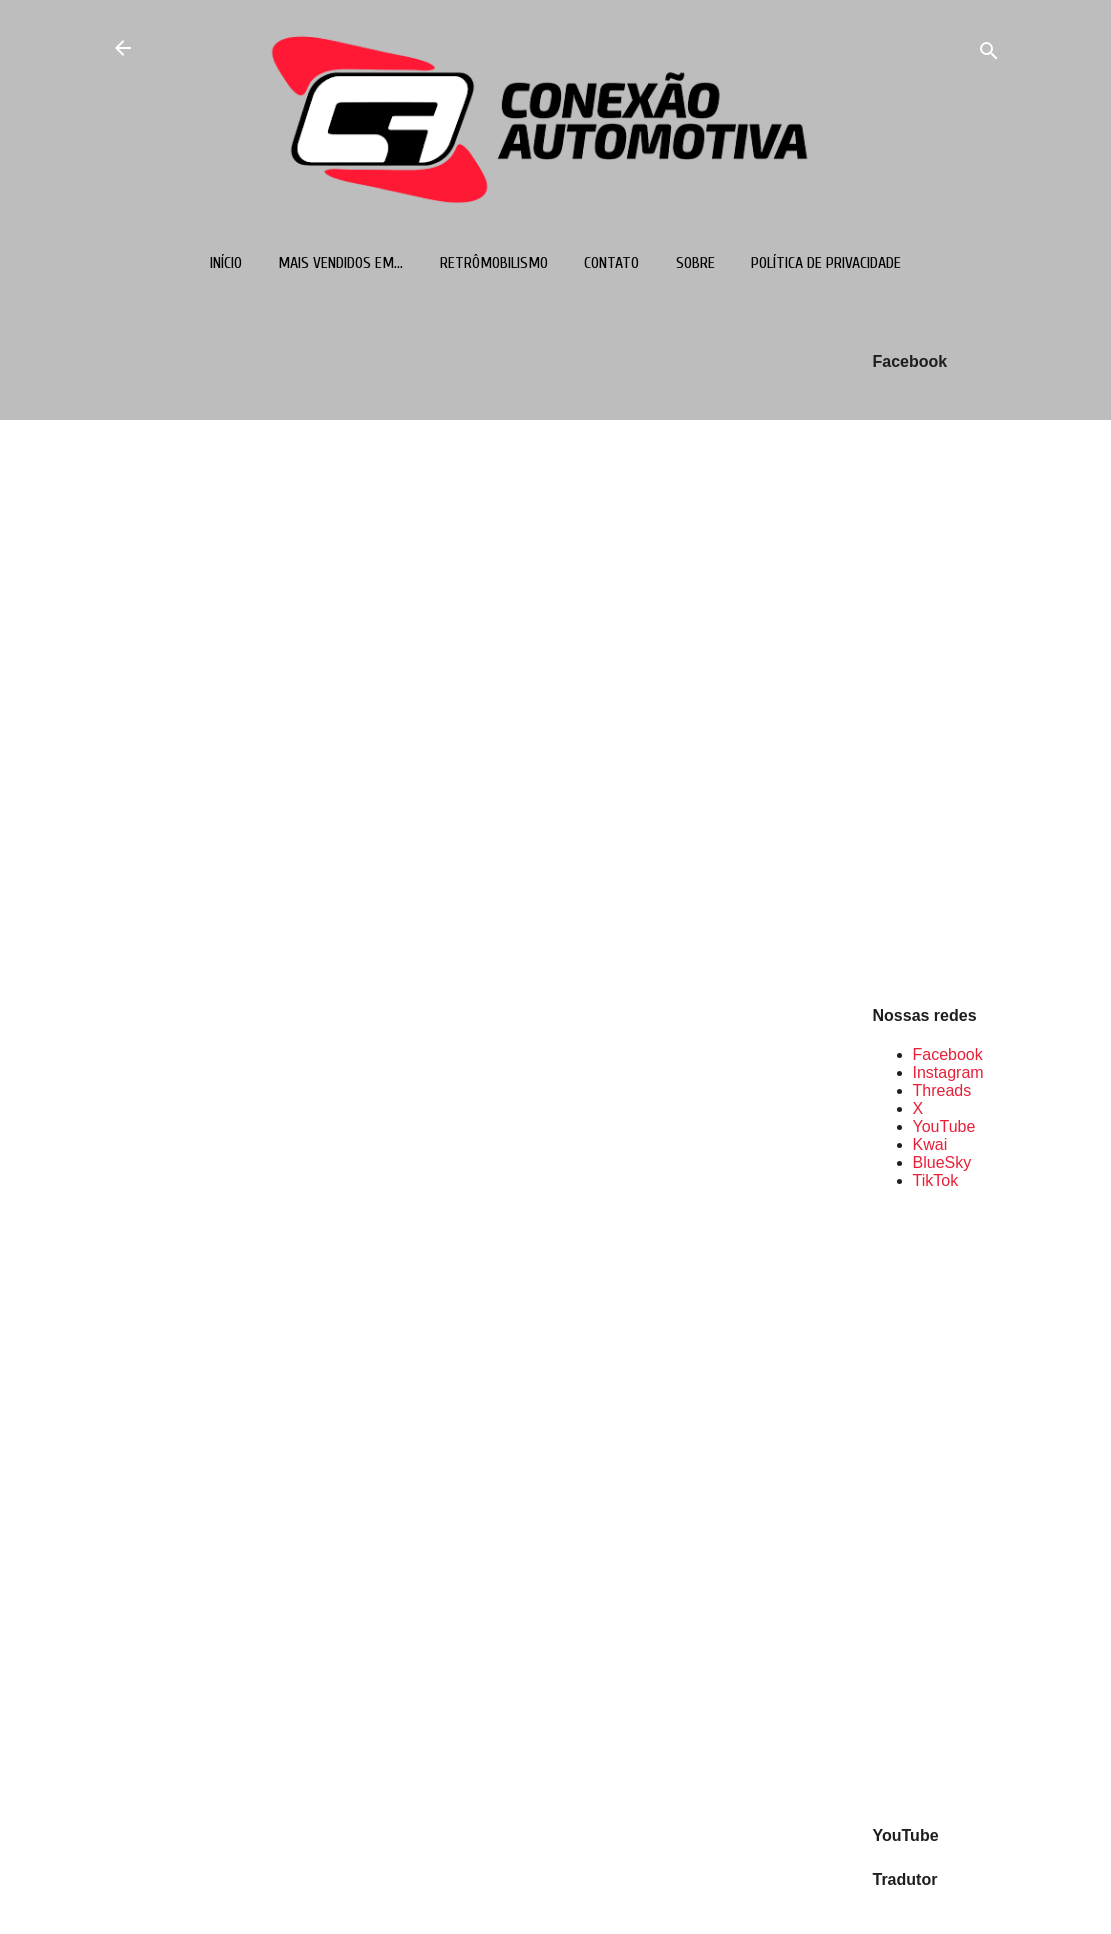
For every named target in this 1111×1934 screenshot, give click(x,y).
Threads (942, 1090)
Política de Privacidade (826, 263)
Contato (611, 263)
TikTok (936, 1180)
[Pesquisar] (989, 54)
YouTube (944, 1126)
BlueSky (942, 1162)
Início (226, 263)
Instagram (948, 1072)
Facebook (948, 1054)
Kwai (930, 1144)
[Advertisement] (937, 1506)
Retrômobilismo (494, 263)
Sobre (695, 263)
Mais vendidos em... (340, 263)
